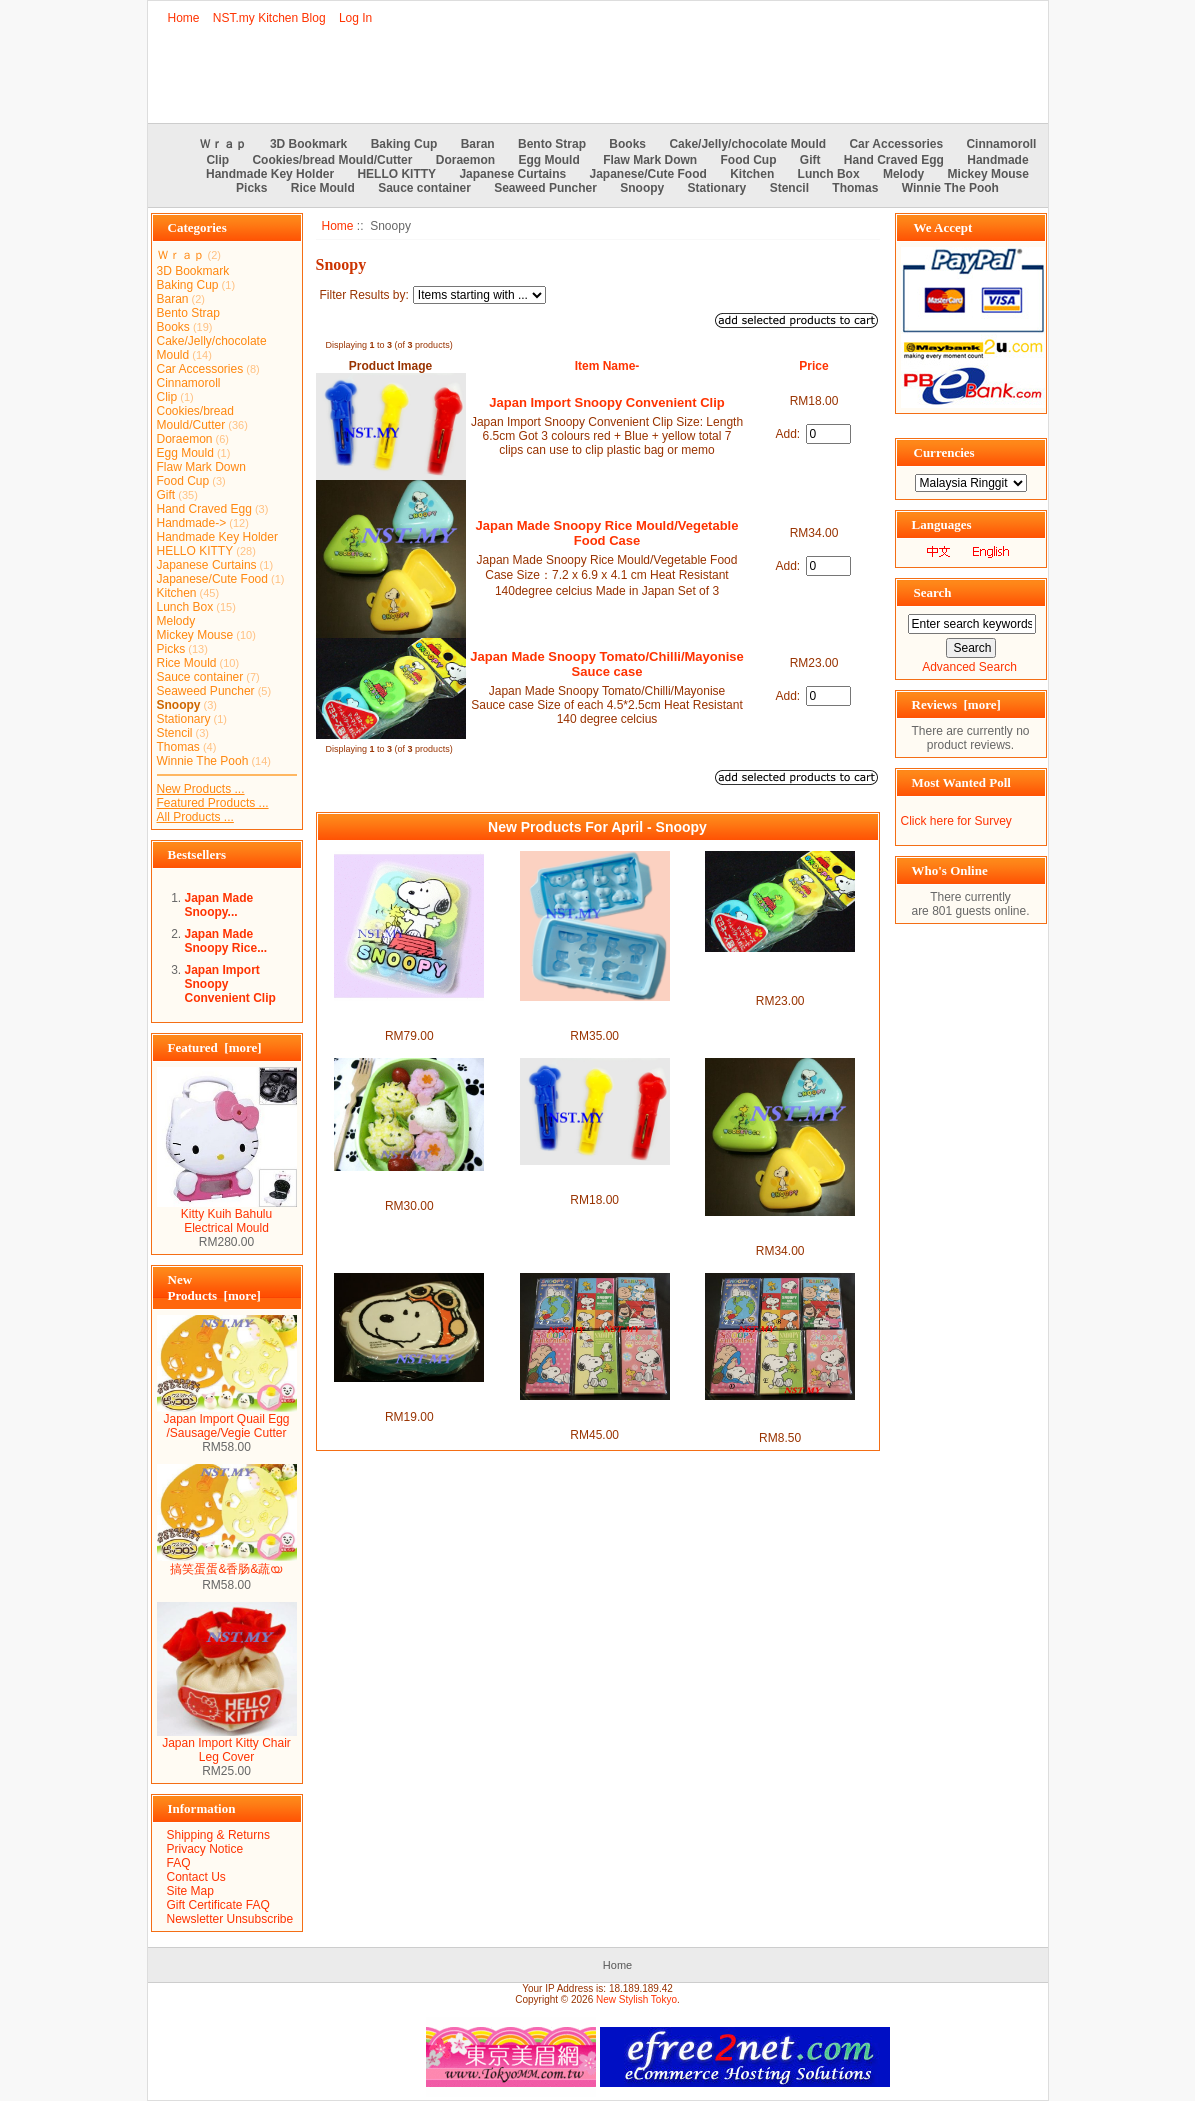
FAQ (179, 1863)
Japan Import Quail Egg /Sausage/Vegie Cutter (227, 1420)
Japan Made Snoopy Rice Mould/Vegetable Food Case (607, 533)
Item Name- (607, 366)
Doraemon (465, 160)
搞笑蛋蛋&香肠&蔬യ (227, 1563)
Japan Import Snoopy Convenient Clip (606, 402)
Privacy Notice (205, 1849)
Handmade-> (192, 523)
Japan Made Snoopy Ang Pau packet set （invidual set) (780, 1414)
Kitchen (752, 174)
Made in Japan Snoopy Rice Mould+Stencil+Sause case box (409, 1015)
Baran (478, 144)
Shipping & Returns (218, 1835)
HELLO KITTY (396, 174)
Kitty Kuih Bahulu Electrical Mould (227, 1215)
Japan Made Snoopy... (219, 905)
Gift (810, 160)
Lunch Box (829, 174)
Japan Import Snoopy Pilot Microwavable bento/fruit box (409, 1396)
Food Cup (749, 160)
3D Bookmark (308, 144)
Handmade (997, 160)
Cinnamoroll (1001, 144)
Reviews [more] (956, 704)
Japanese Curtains (512, 174)
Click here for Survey (956, 821)
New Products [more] (214, 1287)
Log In (355, 18)
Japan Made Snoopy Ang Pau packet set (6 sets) (595, 1414)
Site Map (190, 1891)
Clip (217, 160)
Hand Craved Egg (894, 160)
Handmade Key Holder (270, 174)
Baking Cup (404, 144)
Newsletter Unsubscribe (230, 1919)
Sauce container (424, 188)
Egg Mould (548, 160)
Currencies (944, 452)
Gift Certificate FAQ (218, 1905)
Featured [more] (215, 1047)
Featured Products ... (213, 803)
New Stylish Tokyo (636, 1999)
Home (184, 18)
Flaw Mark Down (650, 160)
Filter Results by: (364, 295)
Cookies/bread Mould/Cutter (332, 160)
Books (627, 144)
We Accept (943, 227)
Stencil (789, 188)
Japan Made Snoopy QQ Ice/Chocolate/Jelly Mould (594, 1015)
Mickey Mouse (988, 174)
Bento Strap (552, 144)
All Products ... (195, 817)
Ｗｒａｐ (223, 144)
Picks (251, 188)
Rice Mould (323, 188)
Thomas (855, 188)
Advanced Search (969, 667)
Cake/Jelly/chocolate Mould (747, 144)
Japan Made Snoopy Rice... (226, 941)
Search (933, 592)
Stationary (717, 188)
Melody (903, 174)
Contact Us (196, 1877)
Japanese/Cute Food (648, 174)
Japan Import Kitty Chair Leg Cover (227, 1744)
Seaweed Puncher (545, 188)
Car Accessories (896, 144)
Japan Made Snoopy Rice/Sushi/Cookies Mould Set (409, 1185)
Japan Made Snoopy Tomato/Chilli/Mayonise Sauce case (607, 664)
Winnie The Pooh (950, 188)
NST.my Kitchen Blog (269, 18)
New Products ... (201, 789)
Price (813, 366)
